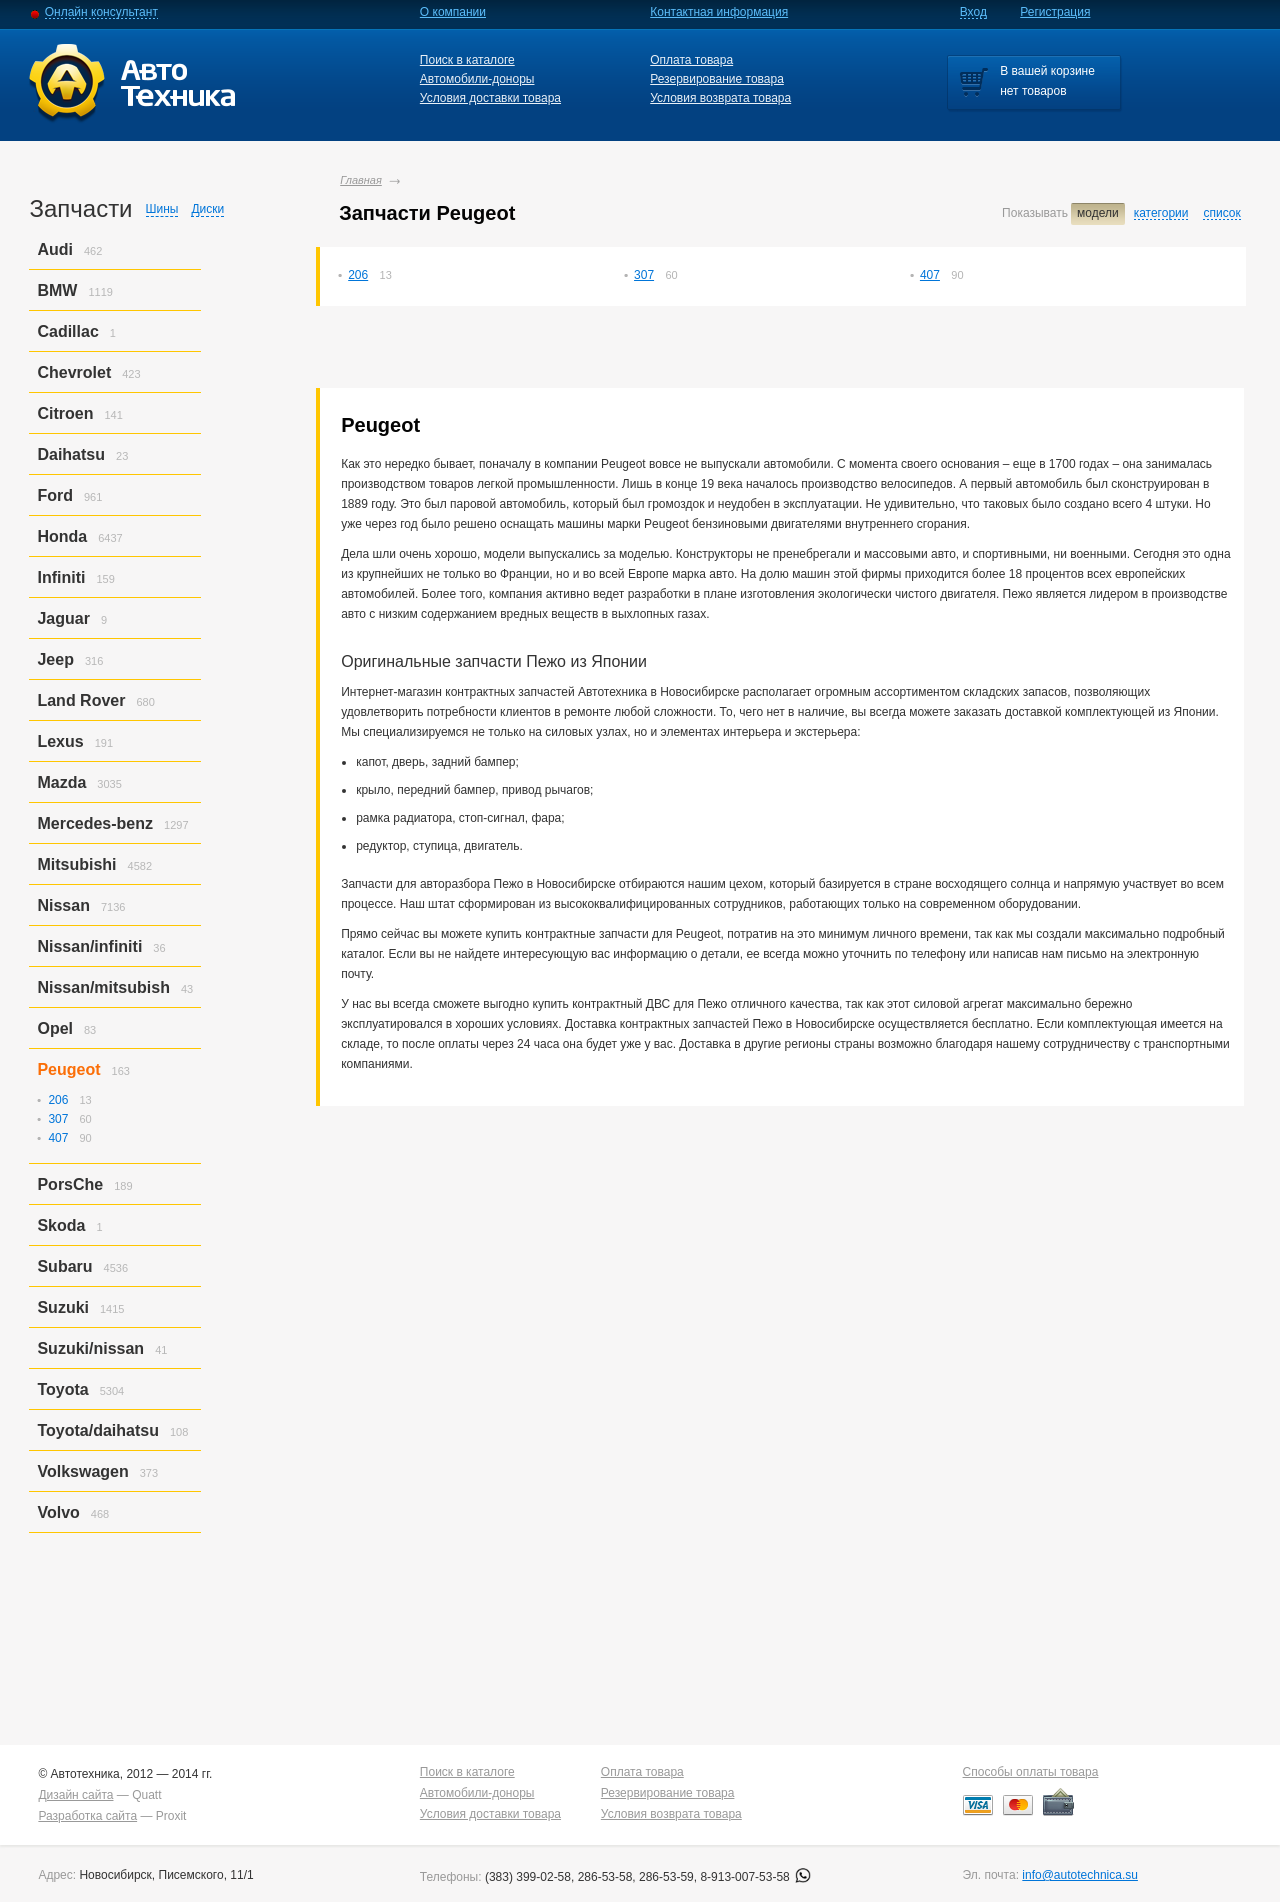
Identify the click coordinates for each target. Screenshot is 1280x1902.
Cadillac (67, 331)
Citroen (65, 413)
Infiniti (61, 577)
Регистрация (1055, 12)
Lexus (60, 741)
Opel (55, 1028)
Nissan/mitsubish (103, 987)
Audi (55, 249)
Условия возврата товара (720, 98)
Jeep (55, 659)
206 (358, 275)
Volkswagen (82, 1471)
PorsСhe (70, 1184)
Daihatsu (71, 454)
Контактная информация (719, 12)
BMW (57, 290)
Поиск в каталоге (467, 60)
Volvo (58, 1512)
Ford (55, 495)
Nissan (63, 905)
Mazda (61, 782)
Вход (973, 12)
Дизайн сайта (75, 1795)
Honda (62, 536)
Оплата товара (691, 60)
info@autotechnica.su (1080, 1875)
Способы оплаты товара (1031, 1772)
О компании (453, 12)
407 (930, 275)
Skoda (61, 1225)
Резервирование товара (717, 79)
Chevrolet (74, 372)
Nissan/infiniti (89, 946)
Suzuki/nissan (90, 1348)
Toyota (62, 1389)
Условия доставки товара (490, 98)
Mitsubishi (76, 864)
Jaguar (63, 618)
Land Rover (81, 700)
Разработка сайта (87, 1816)
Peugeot (68, 1069)
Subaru (64, 1266)
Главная (361, 180)
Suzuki (63, 1307)
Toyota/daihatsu (98, 1430)
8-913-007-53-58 (755, 1877)
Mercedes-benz (95, 823)
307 (644, 275)
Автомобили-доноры (477, 79)
